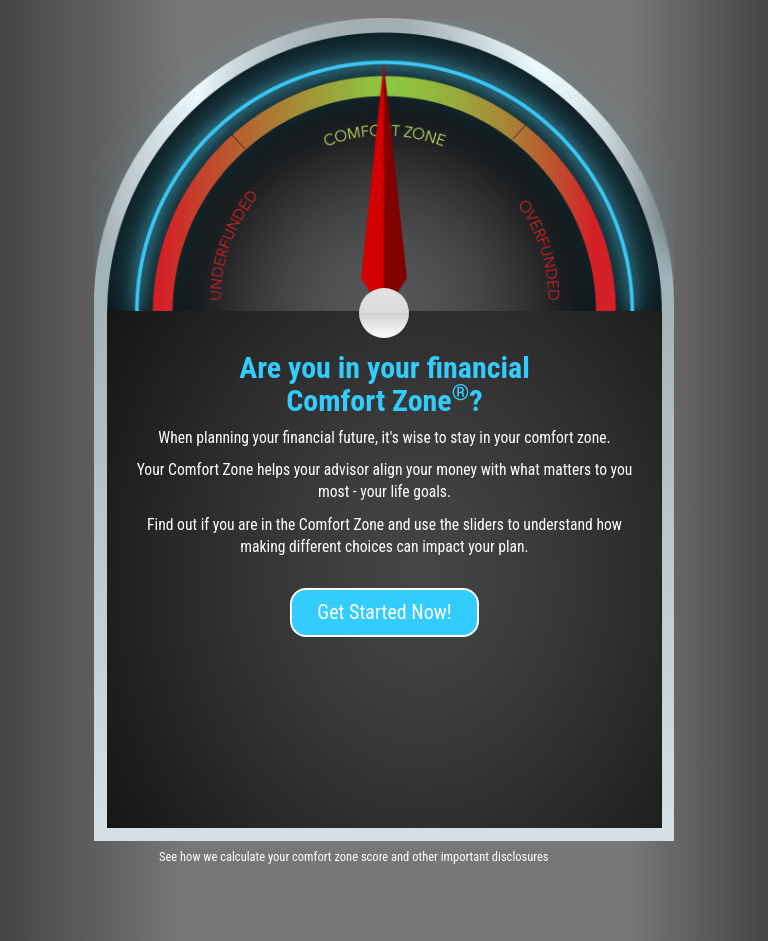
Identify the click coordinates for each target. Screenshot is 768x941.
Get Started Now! (384, 612)
